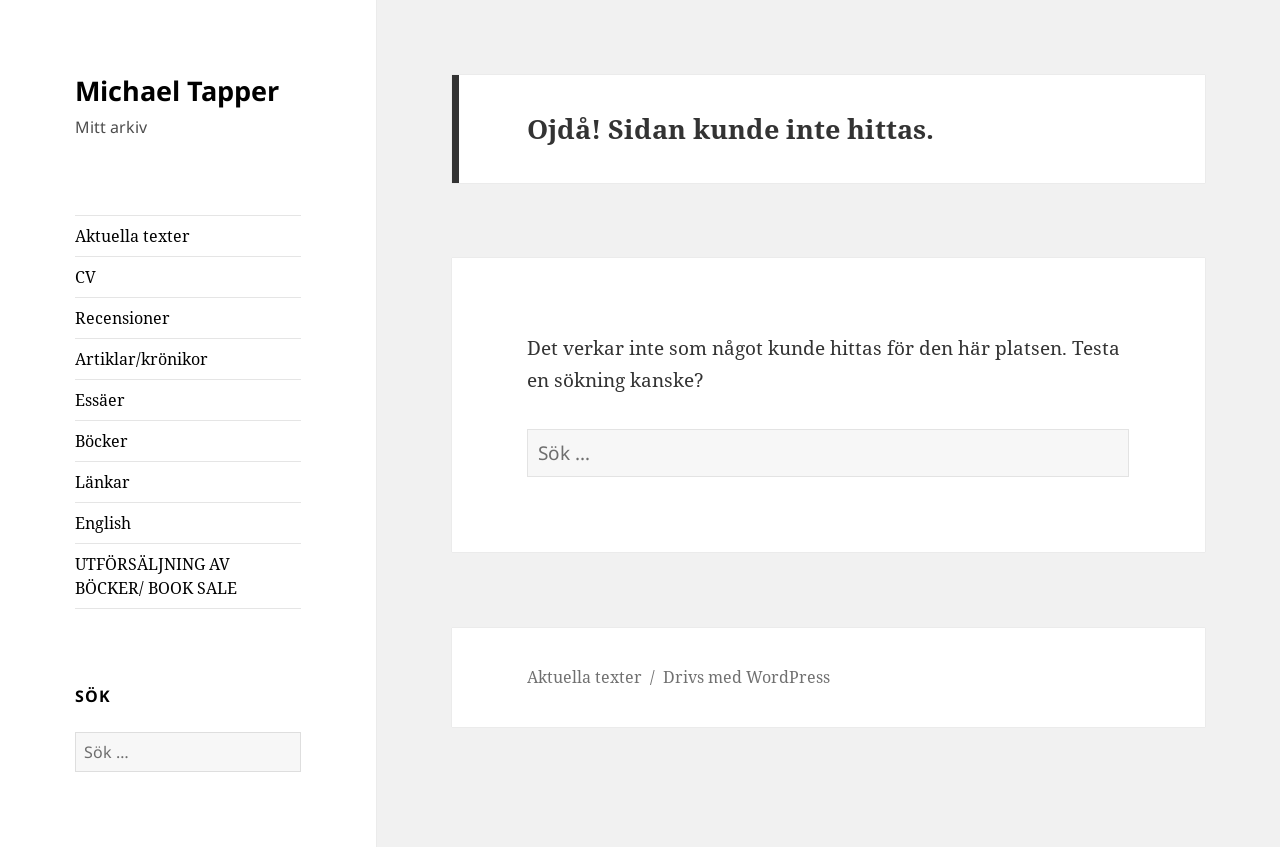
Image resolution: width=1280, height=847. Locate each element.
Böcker (101, 441)
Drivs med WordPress (746, 677)
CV (85, 277)
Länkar (102, 482)
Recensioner (122, 318)
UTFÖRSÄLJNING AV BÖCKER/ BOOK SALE (156, 576)
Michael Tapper (177, 90)
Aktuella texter (132, 236)
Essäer (100, 400)
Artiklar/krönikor (141, 359)
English (103, 523)
